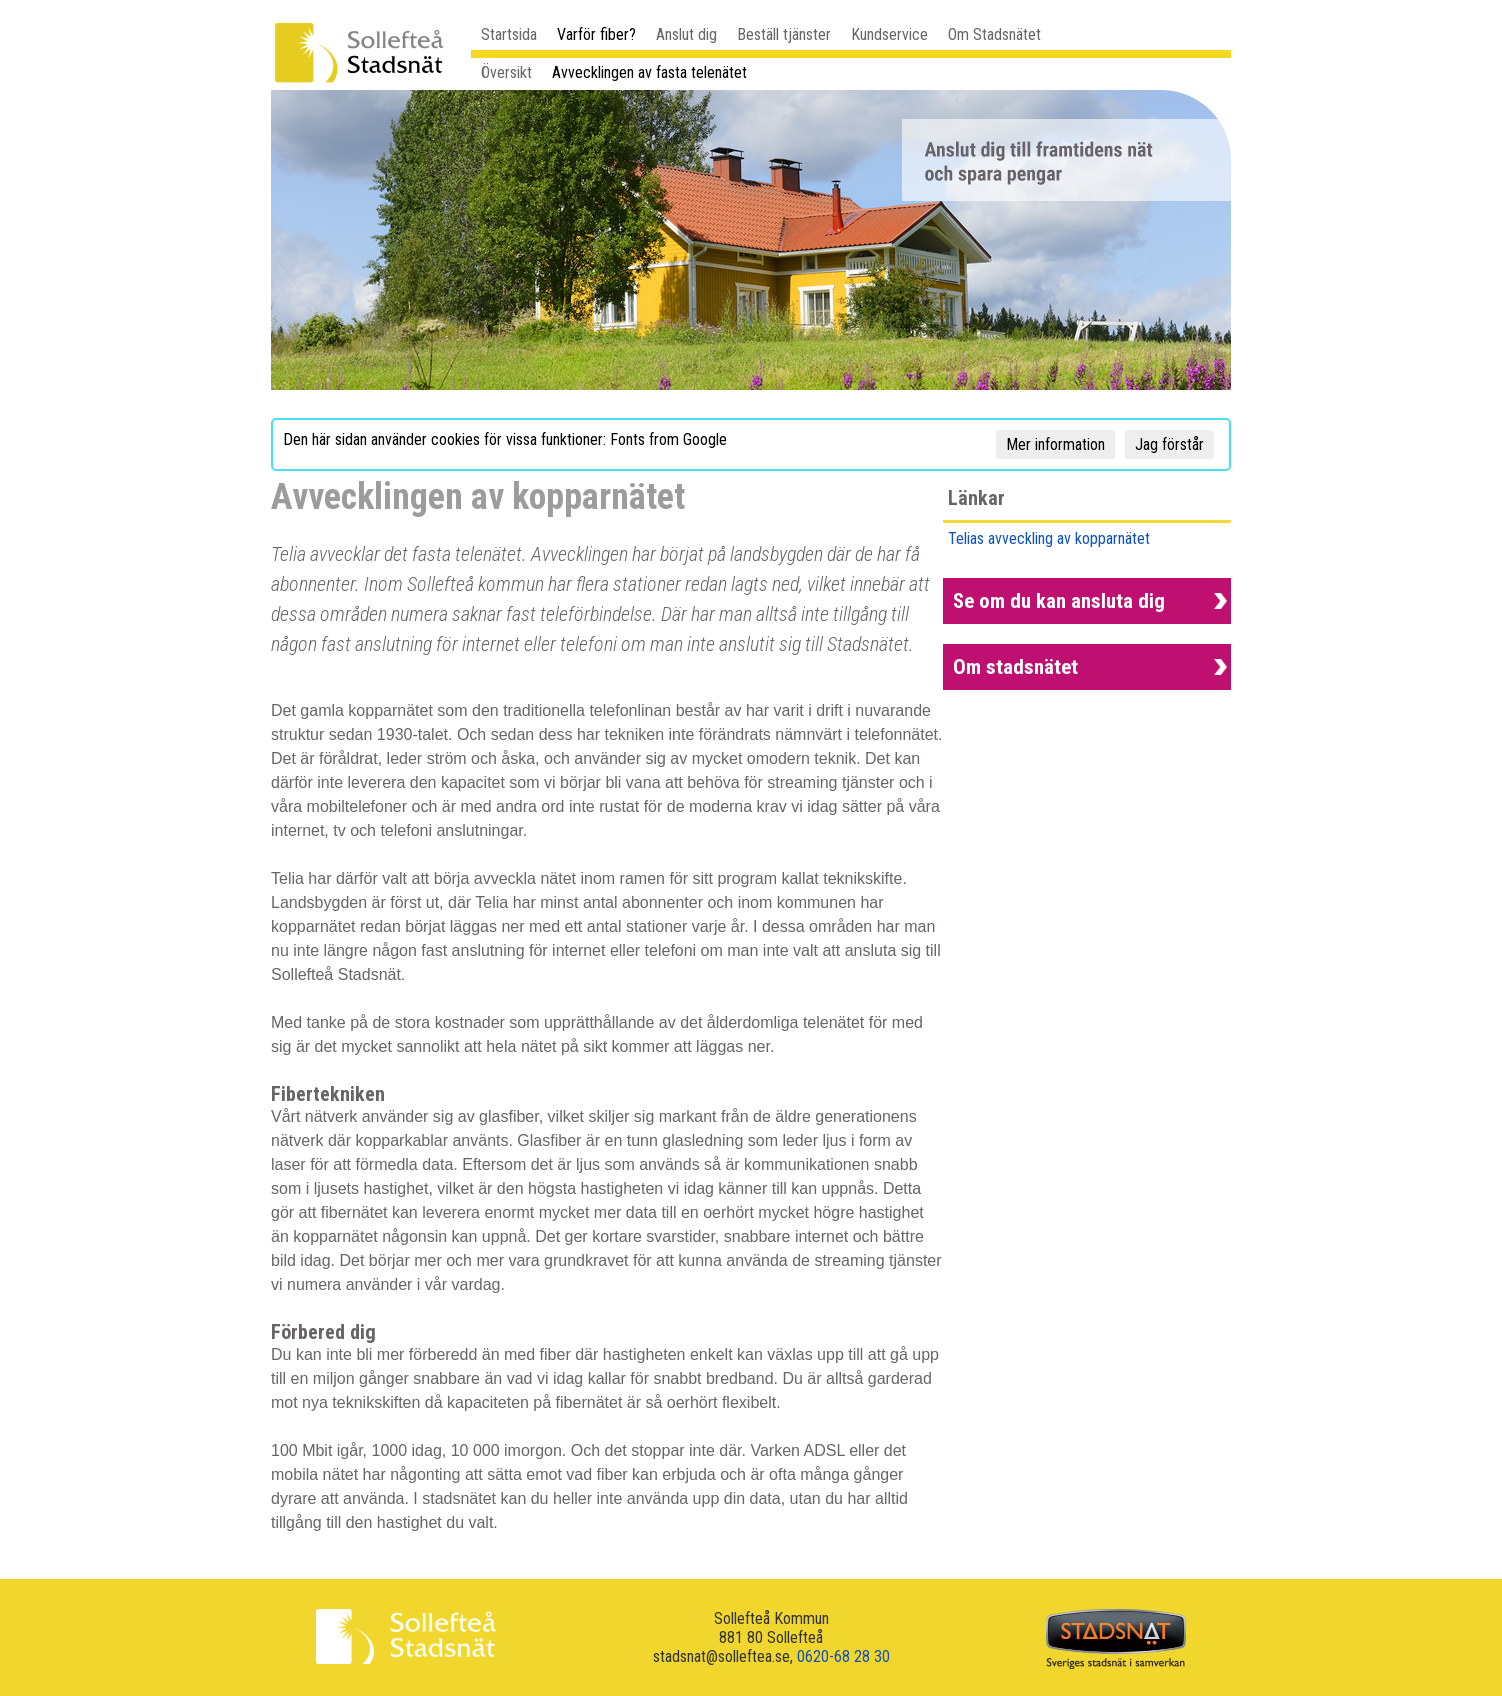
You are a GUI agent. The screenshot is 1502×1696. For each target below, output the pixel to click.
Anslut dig (686, 34)
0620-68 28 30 (843, 1656)
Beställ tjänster (784, 34)
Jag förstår (1169, 444)
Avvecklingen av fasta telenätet (649, 72)
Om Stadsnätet (994, 34)
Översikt (506, 72)
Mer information (1055, 444)
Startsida (509, 34)
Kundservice (889, 34)
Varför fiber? (596, 34)
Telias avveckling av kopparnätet (1049, 538)
